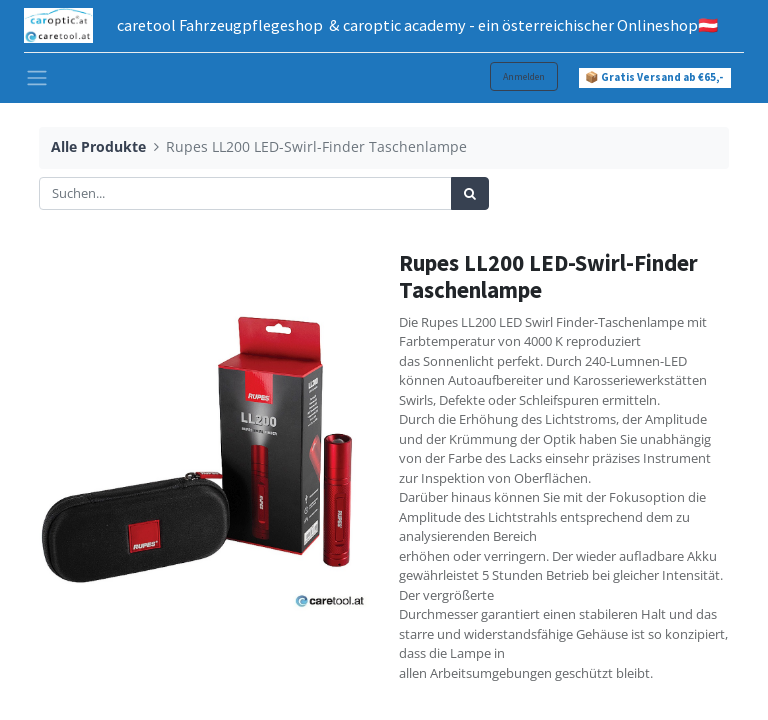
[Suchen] (470, 194)
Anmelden (524, 76)
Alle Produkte (98, 146)
